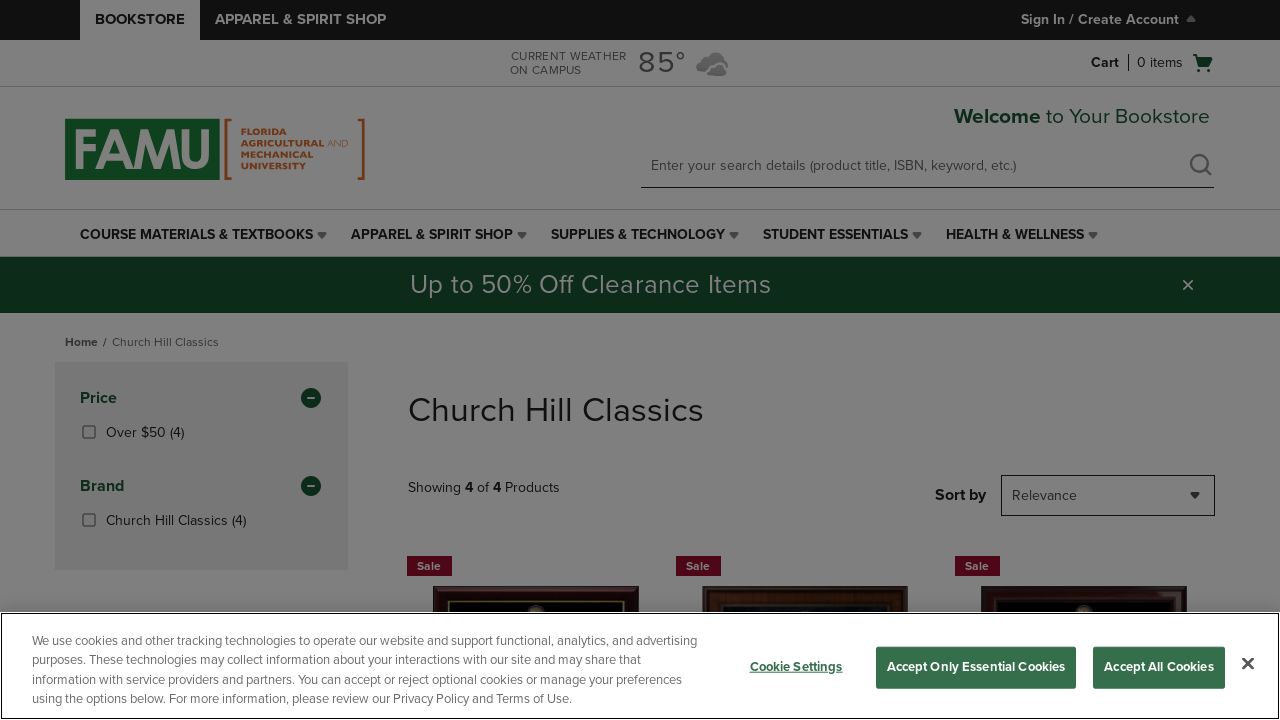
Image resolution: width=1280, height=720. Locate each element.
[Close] (1248, 663)
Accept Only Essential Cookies (976, 667)
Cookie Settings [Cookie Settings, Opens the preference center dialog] (796, 667)
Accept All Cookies (1158, 667)
